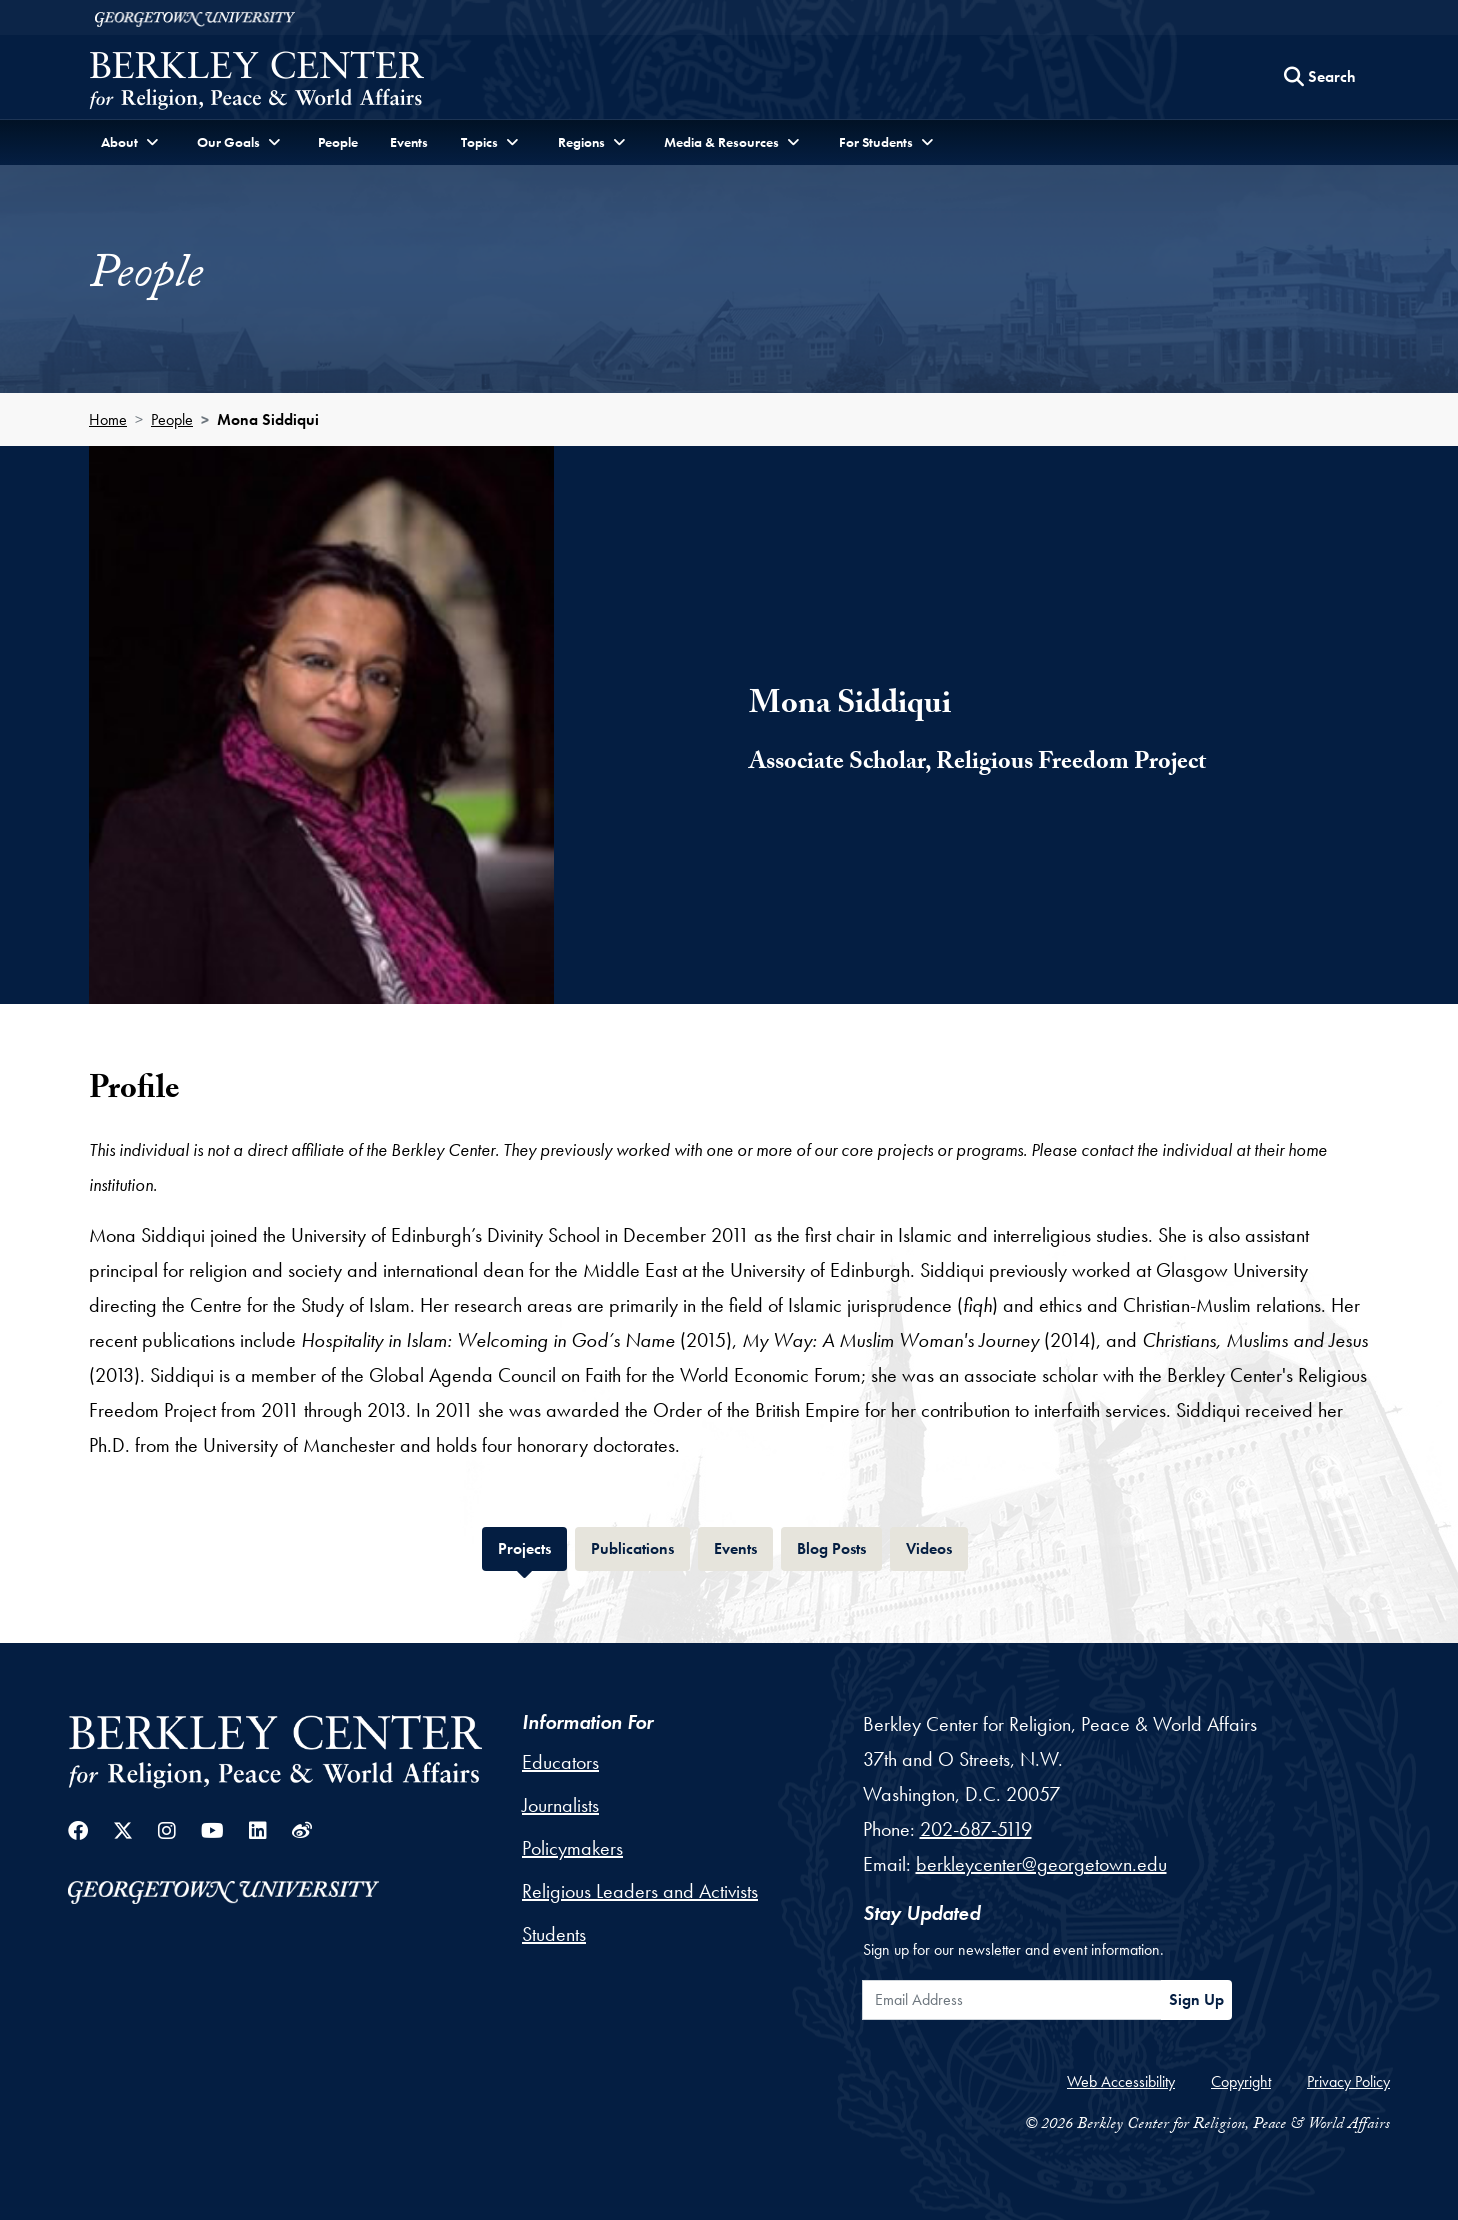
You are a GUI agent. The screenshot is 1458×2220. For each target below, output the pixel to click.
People (338, 142)
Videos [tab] (937, 1546)
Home (108, 419)
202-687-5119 (976, 1829)
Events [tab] (743, 1546)
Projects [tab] (532, 1546)
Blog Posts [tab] (839, 1546)
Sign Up (1196, 1999)
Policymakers (572, 1848)
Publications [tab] (640, 1546)
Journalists (560, 1805)
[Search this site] (1320, 77)
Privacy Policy (1348, 2081)
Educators (560, 1762)
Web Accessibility (1121, 2081)
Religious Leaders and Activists (640, 1891)
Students (554, 1934)
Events (409, 142)
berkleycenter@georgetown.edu (1041, 1864)
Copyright (1241, 2081)
